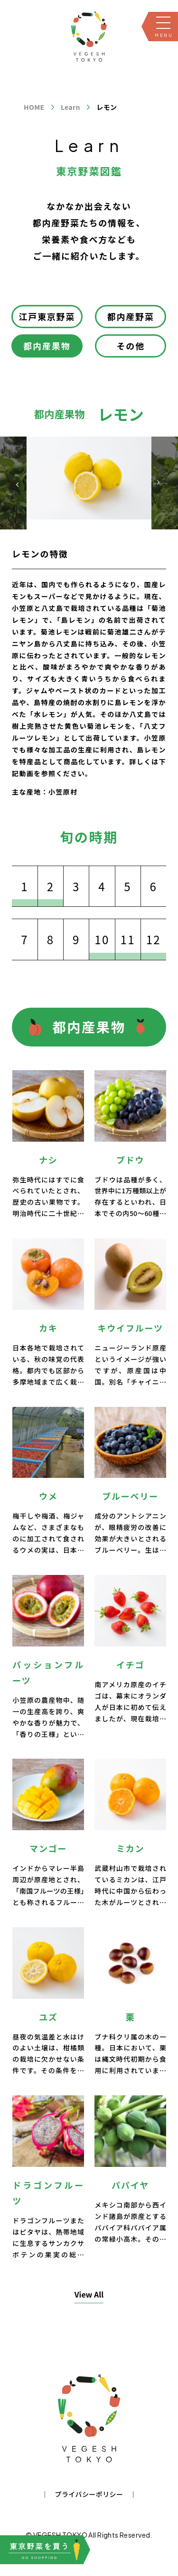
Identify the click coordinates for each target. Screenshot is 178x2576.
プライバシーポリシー (89, 2494)
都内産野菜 (130, 316)
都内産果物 (46, 346)
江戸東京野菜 (47, 316)
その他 (131, 346)
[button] (158, 482)
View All (89, 2294)
